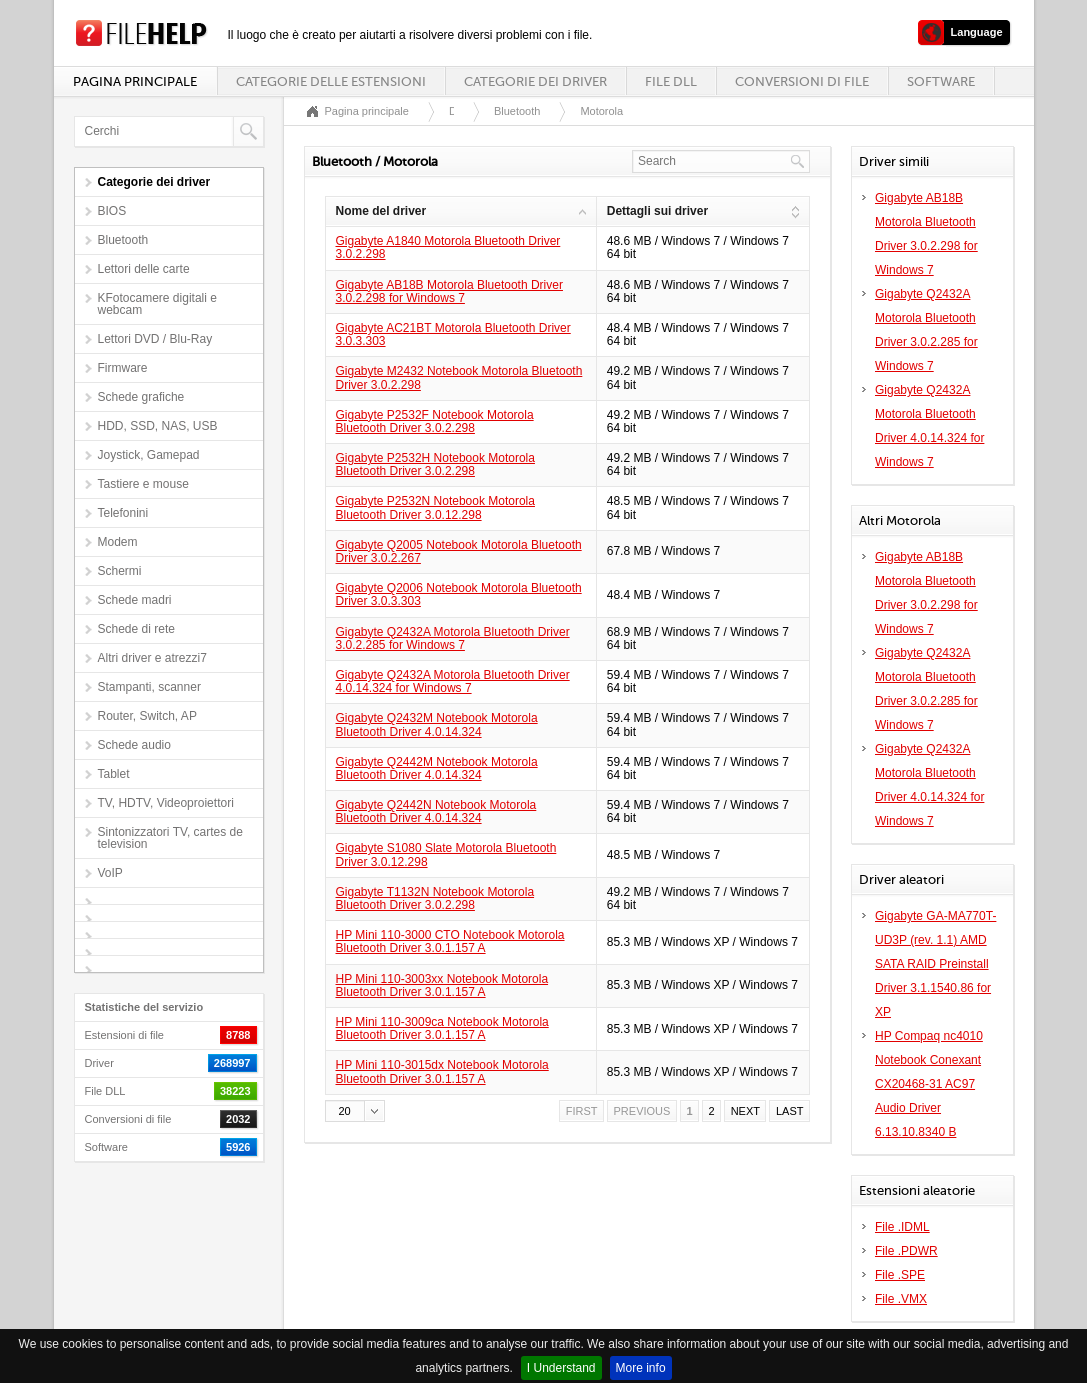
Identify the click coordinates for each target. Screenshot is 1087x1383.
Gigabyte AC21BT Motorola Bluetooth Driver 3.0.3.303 (453, 334)
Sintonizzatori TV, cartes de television (170, 838)
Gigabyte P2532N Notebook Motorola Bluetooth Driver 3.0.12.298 (435, 507)
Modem (118, 542)
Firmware (123, 368)
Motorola (601, 111)
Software (941, 81)
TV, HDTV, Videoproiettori (166, 803)
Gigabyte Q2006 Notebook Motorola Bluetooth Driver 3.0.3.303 (459, 594)
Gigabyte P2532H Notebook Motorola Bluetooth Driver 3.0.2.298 (435, 464)
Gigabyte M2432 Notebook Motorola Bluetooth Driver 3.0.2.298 (459, 377)
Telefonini (123, 513)
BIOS (112, 211)
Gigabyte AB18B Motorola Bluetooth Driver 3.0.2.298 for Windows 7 (449, 291)
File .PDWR (906, 1251)
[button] (355, 1111)
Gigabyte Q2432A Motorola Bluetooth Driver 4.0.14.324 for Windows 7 (453, 681)
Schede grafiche (141, 397)
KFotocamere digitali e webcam (157, 304)
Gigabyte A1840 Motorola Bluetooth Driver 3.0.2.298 (448, 247)
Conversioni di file (802, 81)
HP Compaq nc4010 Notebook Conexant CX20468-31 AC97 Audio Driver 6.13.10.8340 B (929, 1084)
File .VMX (901, 1299)
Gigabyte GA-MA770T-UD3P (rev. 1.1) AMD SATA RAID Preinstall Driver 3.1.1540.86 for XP (935, 964)
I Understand (561, 1368)
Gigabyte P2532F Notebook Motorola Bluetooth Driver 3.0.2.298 (435, 421)
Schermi (120, 571)
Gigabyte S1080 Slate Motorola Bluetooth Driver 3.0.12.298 (446, 854)
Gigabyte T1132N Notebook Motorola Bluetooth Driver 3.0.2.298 (435, 898)
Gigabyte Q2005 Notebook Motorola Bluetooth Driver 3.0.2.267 (459, 551)
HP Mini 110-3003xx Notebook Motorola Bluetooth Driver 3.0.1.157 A (442, 985)
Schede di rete (136, 629)
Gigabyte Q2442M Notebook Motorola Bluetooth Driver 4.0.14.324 (437, 768)
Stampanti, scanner (149, 687)
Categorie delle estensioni (331, 81)
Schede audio (134, 745)
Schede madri (135, 600)
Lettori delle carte (144, 269)
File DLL (671, 81)
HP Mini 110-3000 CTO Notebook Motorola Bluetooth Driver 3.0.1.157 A (450, 941)
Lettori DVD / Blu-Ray (155, 339)
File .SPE (900, 1275)
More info (641, 1368)
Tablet (114, 774)
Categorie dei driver (535, 81)
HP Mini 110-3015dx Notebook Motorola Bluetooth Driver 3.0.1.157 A (442, 1071)
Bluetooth (123, 240)
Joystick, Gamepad (149, 455)
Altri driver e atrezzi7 (152, 658)
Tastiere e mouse (143, 484)
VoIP (110, 873)
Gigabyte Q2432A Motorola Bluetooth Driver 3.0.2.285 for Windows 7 (453, 638)
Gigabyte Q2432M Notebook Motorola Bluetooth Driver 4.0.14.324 (437, 724)
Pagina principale (135, 81)
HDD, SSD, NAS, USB (158, 426)
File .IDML (902, 1227)
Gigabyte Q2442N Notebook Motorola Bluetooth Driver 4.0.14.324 (436, 811)
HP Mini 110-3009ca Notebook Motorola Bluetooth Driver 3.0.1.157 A (442, 1028)
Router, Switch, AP (147, 716)
